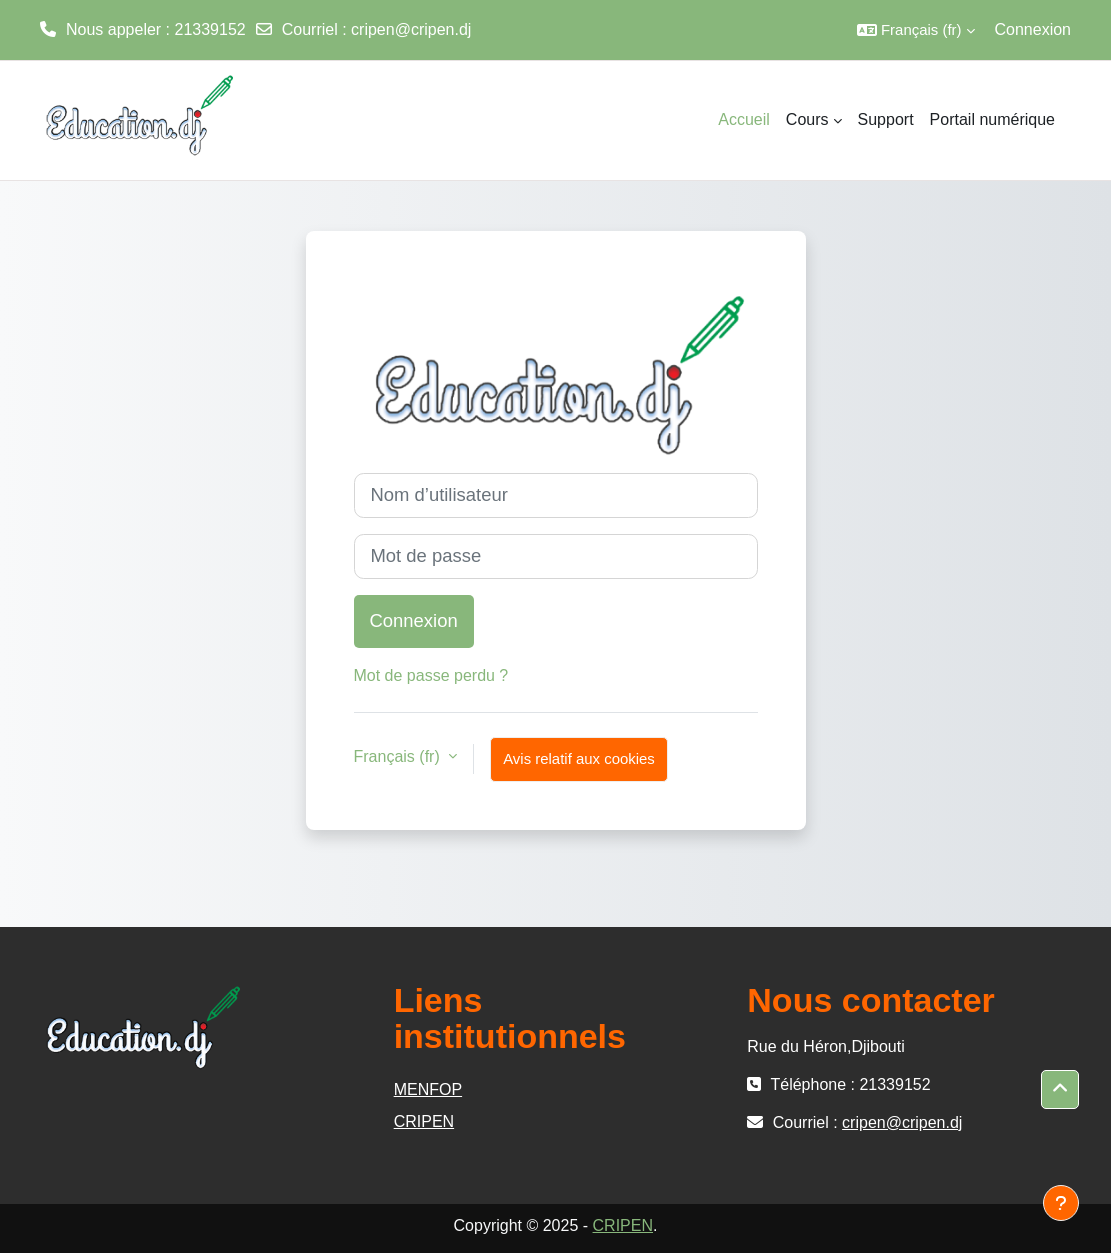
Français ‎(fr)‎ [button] (399, 756)
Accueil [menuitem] (744, 119)
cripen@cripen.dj (411, 29)
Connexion (1033, 29)
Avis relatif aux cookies (579, 758)
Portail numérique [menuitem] (992, 119)
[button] (916, 30)
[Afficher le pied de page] (1061, 1203)
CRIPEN (424, 1121)
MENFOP (428, 1089)
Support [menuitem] (886, 119)
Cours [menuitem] (807, 119)
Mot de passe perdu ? (431, 675)
